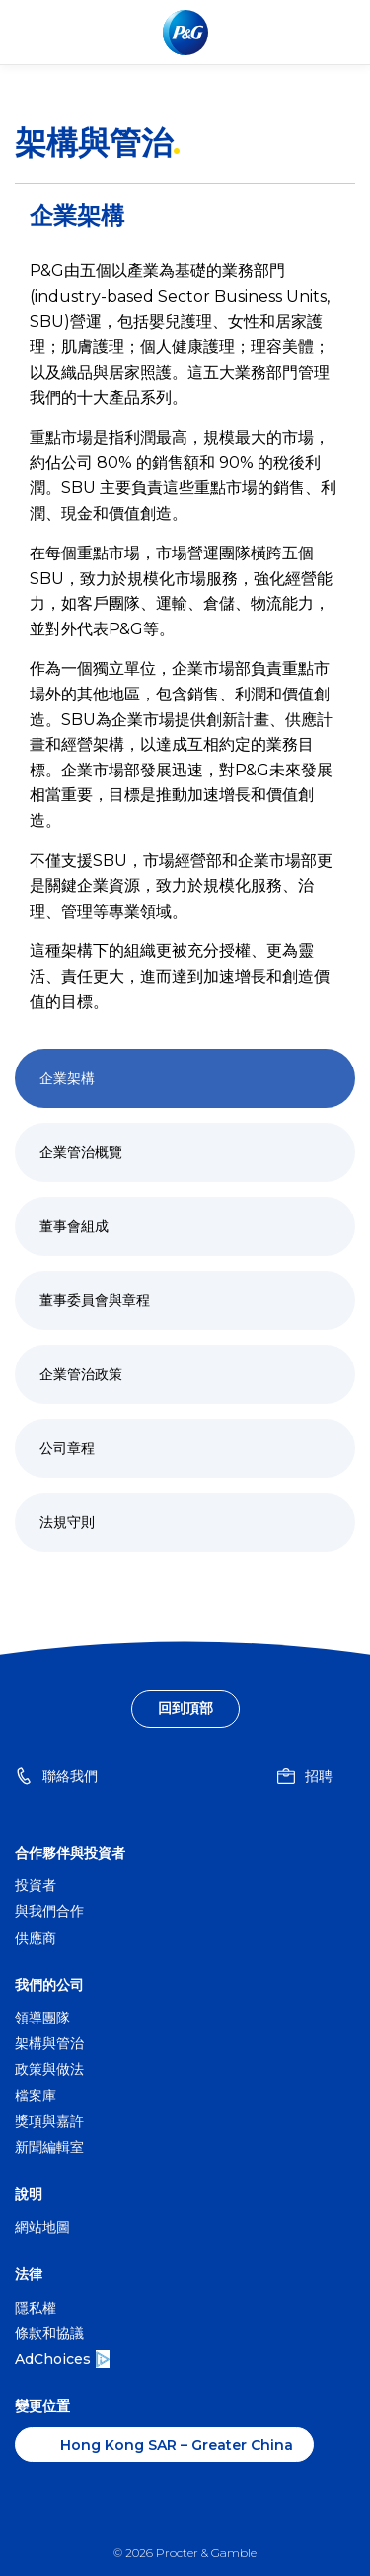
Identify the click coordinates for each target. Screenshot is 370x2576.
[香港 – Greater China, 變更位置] (164, 2444)
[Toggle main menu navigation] (339, 32)
